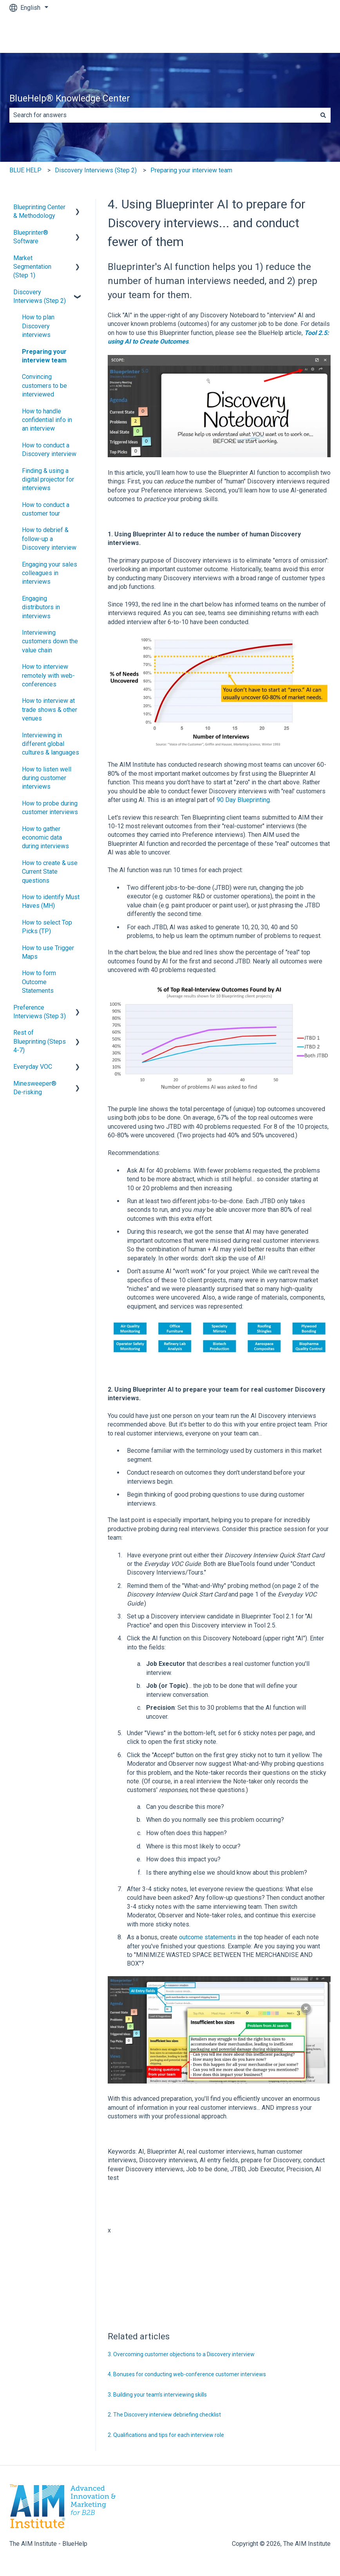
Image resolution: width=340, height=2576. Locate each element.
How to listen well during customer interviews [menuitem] (46, 778)
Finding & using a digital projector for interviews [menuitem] (48, 479)
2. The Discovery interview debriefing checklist (164, 2414)
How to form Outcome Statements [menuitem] (39, 981)
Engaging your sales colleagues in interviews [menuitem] (49, 573)
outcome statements (207, 1937)
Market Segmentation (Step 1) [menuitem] (32, 266)
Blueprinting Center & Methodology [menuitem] (39, 211)
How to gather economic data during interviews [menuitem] (45, 837)
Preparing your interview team (191, 170)
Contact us (308, 34)
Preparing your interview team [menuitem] (44, 356)
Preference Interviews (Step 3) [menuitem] (39, 1012)
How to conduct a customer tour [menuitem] (45, 509)
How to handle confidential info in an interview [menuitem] (47, 420)
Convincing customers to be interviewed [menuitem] (44, 385)
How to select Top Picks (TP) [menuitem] (47, 927)
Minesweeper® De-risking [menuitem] (34, 1088)
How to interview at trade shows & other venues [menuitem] (49, 709)
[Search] (323, 115)
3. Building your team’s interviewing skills (157, 2394)
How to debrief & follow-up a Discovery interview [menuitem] (49, 538)
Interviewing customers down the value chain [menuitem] (50, 641)
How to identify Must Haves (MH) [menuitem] (51, 901)
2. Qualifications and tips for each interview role (166, 2435)
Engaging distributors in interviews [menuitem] (41, 607)
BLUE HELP (25, 170)
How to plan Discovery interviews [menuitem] (38, 326)
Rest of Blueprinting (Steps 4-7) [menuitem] (39, 1041)
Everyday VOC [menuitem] (32, 1066)
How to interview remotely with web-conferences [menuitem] (48, 675)
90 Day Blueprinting (243, 800)
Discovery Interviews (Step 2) (96, 170)
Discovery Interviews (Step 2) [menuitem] (39, 296)
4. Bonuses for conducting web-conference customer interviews (187, 2374)
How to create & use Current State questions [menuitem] (50, 871)
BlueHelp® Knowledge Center (69, 98)
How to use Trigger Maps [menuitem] (48, 952)
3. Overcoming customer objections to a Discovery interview (181, 2354)
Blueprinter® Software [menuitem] (30, 237)
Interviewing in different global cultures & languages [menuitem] (50, 744)
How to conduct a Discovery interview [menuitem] (49, 450)
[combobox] (162, 115)
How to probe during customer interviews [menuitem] (50, 808)
